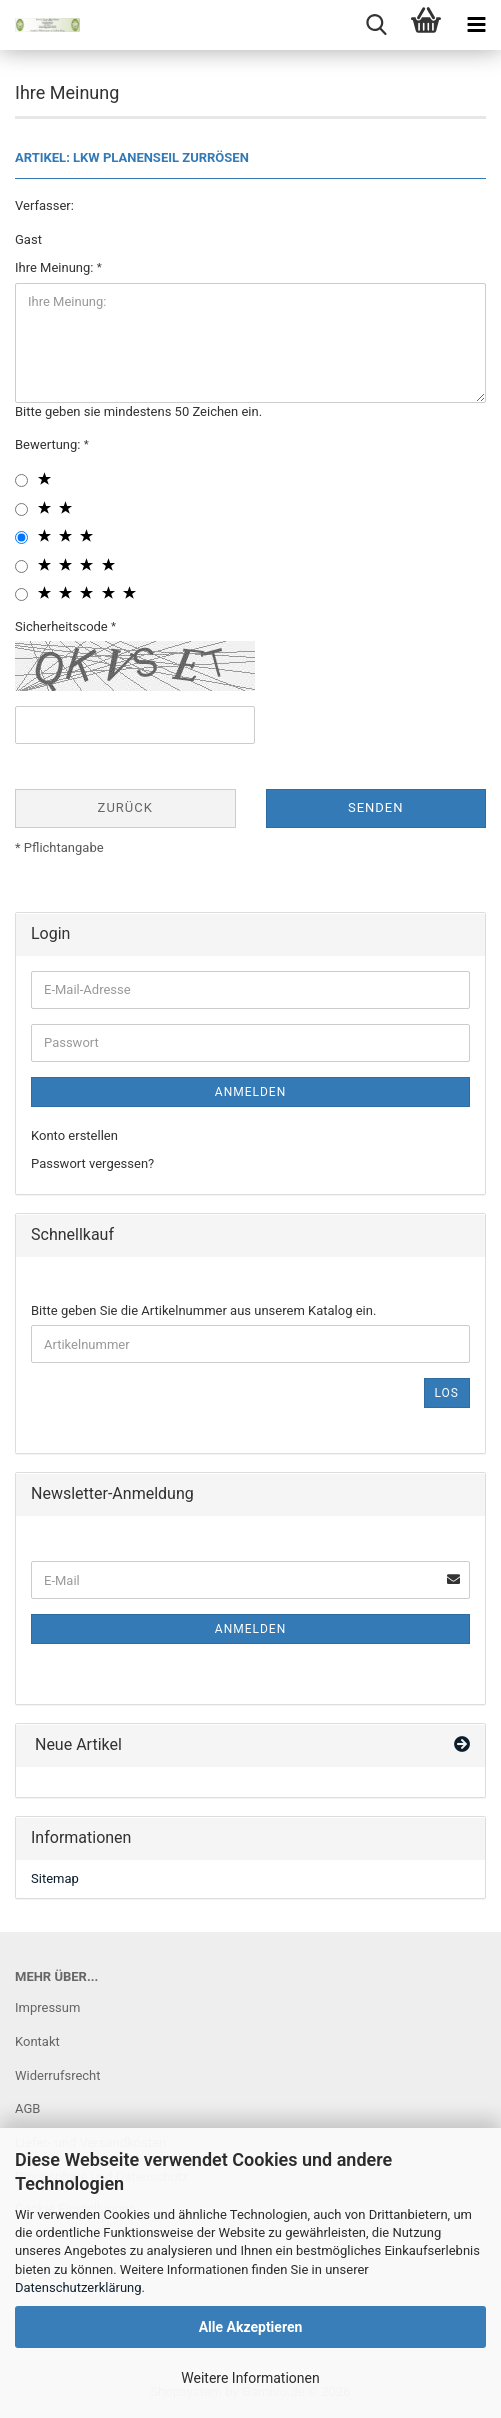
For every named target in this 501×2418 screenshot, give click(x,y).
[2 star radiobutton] (21, 509)
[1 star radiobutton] (21, 480)
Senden (376, 807)
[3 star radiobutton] (21, 537)
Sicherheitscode (63, 626)
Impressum (47, 2007)
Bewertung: (49, 444)
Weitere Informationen (250, 2378)
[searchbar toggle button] (376, 25)
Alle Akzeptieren (251, 2327)
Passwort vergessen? (92, 1163)
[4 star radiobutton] (21, 566)
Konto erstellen (74, 1135)
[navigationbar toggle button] (476, 25)
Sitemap (55, 1878)
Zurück (125, 807)
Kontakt (37, 2041)
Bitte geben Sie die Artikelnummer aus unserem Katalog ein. (203, 1310)
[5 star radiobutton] (21, 594)
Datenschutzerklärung (78, 2287)
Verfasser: (44, 205)
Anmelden (250, 1092)
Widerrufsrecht (58, 2075)
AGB (27, 2108)
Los (447, 1393)
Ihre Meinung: (56, 267)
